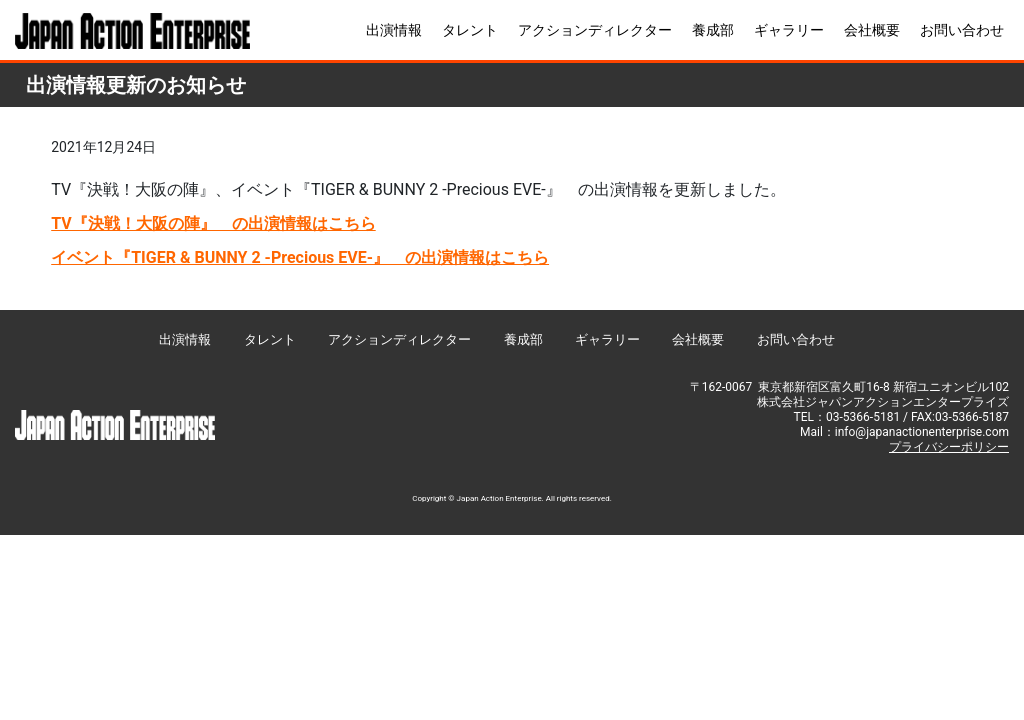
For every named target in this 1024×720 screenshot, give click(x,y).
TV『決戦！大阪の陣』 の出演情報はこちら (213, 223)
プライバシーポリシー (949, 447)
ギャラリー (789, 30)
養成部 (713, 30)
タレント (470, 30)
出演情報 (394, 30)
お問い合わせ (962, 30)
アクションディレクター (595, 30)
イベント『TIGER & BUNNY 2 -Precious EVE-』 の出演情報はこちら (300, 257)
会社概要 (872, 30)
